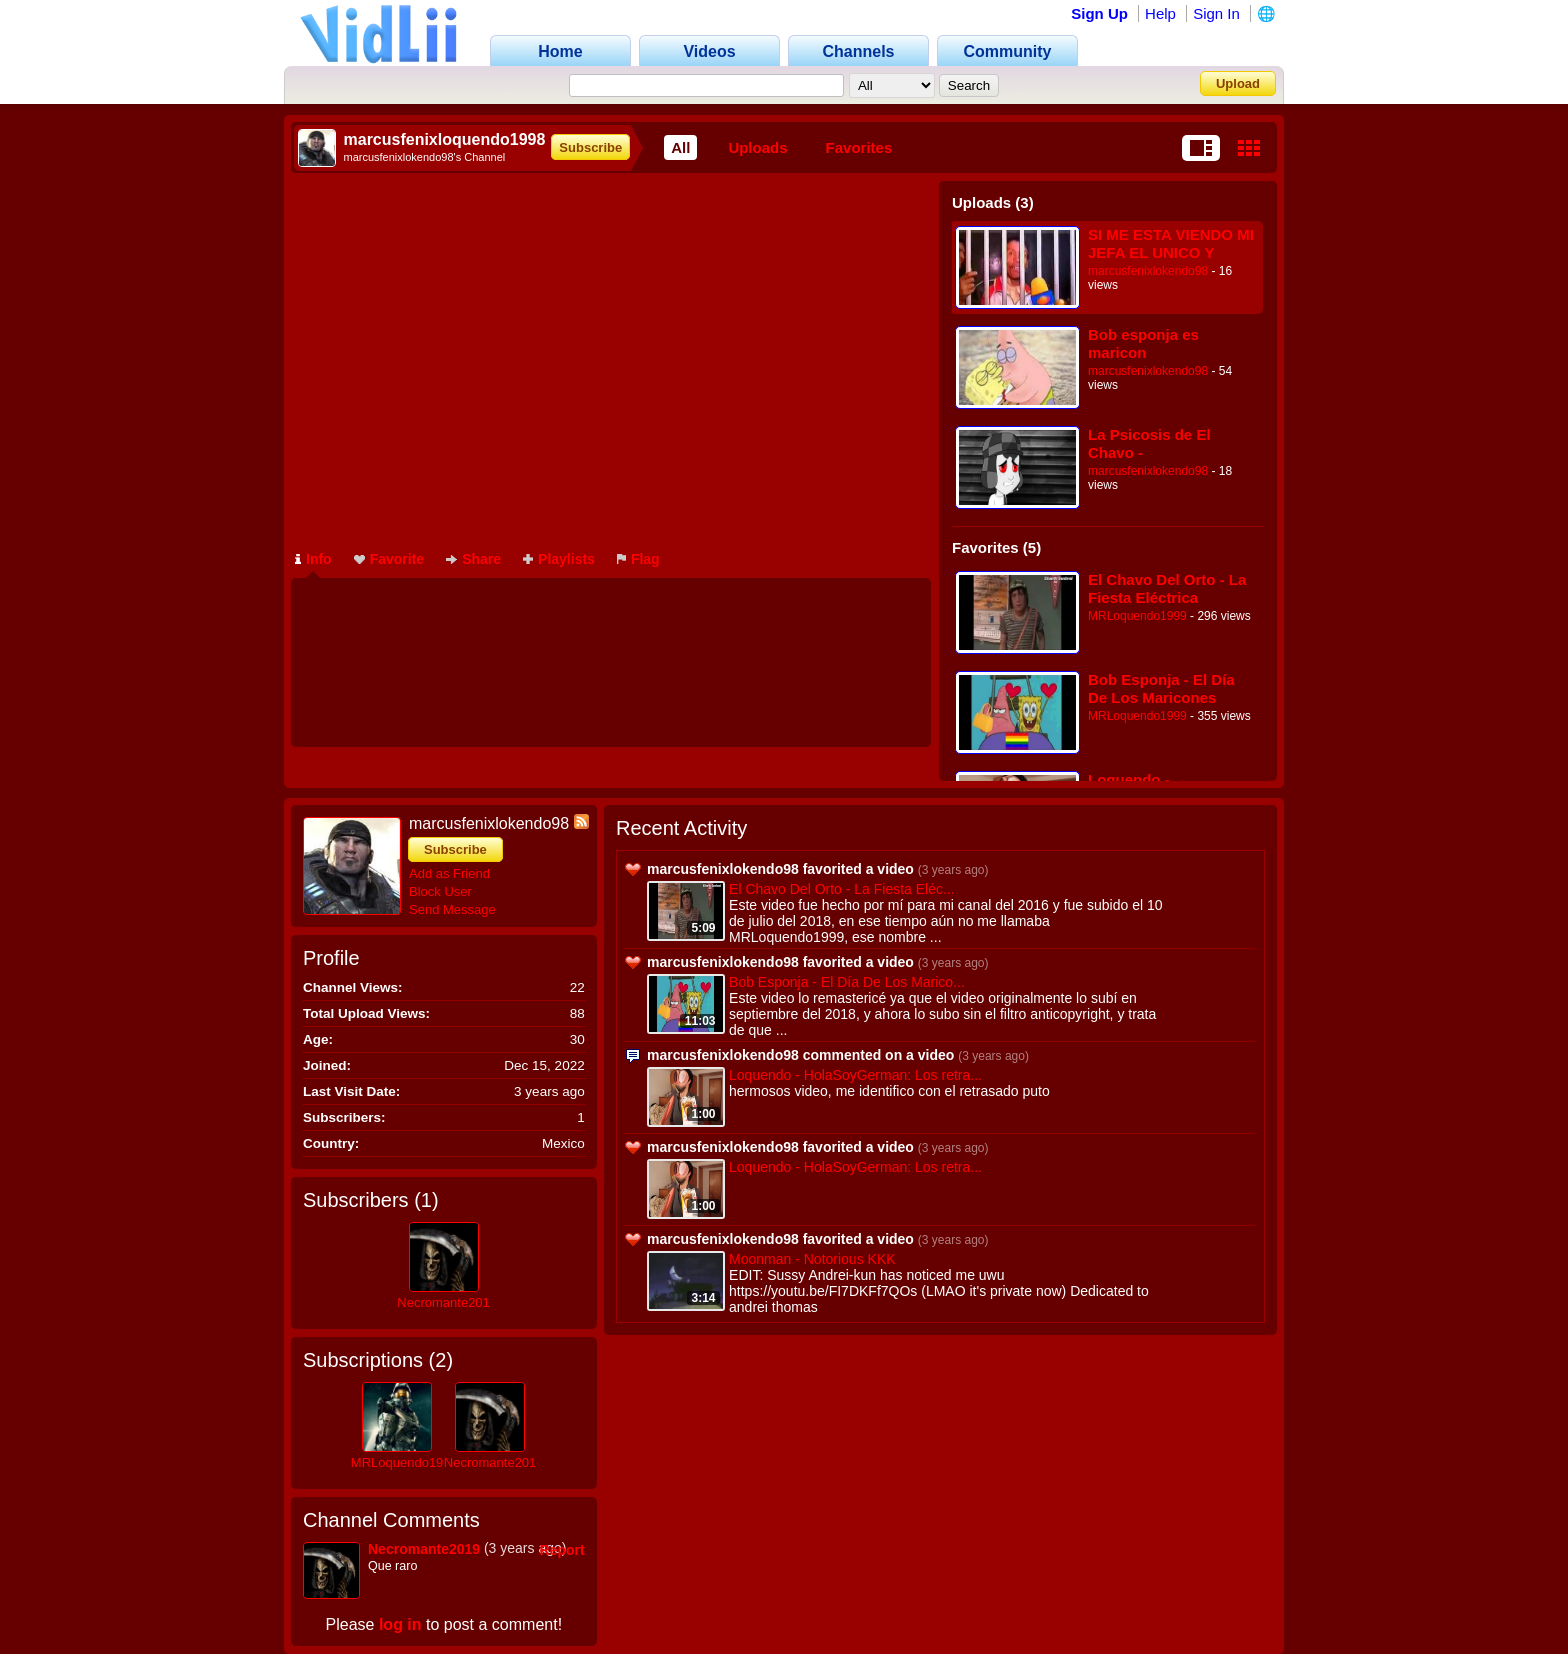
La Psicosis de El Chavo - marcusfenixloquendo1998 (1170, 443)
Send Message (452, 909)
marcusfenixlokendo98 (1148, 271)
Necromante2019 (447, 1302)
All (680, 147)
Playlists (559, 559)
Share (473, 559)
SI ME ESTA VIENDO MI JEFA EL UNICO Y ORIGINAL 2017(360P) (1171, 243)
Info (313, 559)
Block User (440, 891)
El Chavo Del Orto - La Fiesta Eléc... (842, 889)
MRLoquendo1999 (1137, 616)
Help (1160, 13)
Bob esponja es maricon (1143, 343)
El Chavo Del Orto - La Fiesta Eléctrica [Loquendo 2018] (1167, 588)
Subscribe (590, 147)
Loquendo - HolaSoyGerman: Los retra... (855, 1075)
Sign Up (1099, 13)
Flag (638, 559)
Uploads (757, 147)
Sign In (1216, 13)
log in (400, 1624)
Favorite (389, 559)
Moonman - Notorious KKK (812, 1259)
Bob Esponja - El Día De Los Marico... (847, 982)
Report (562, 1550)
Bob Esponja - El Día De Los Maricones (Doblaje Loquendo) (1161, 688)
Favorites (859, 147)
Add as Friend (449, 873)
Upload (1238, 83)
